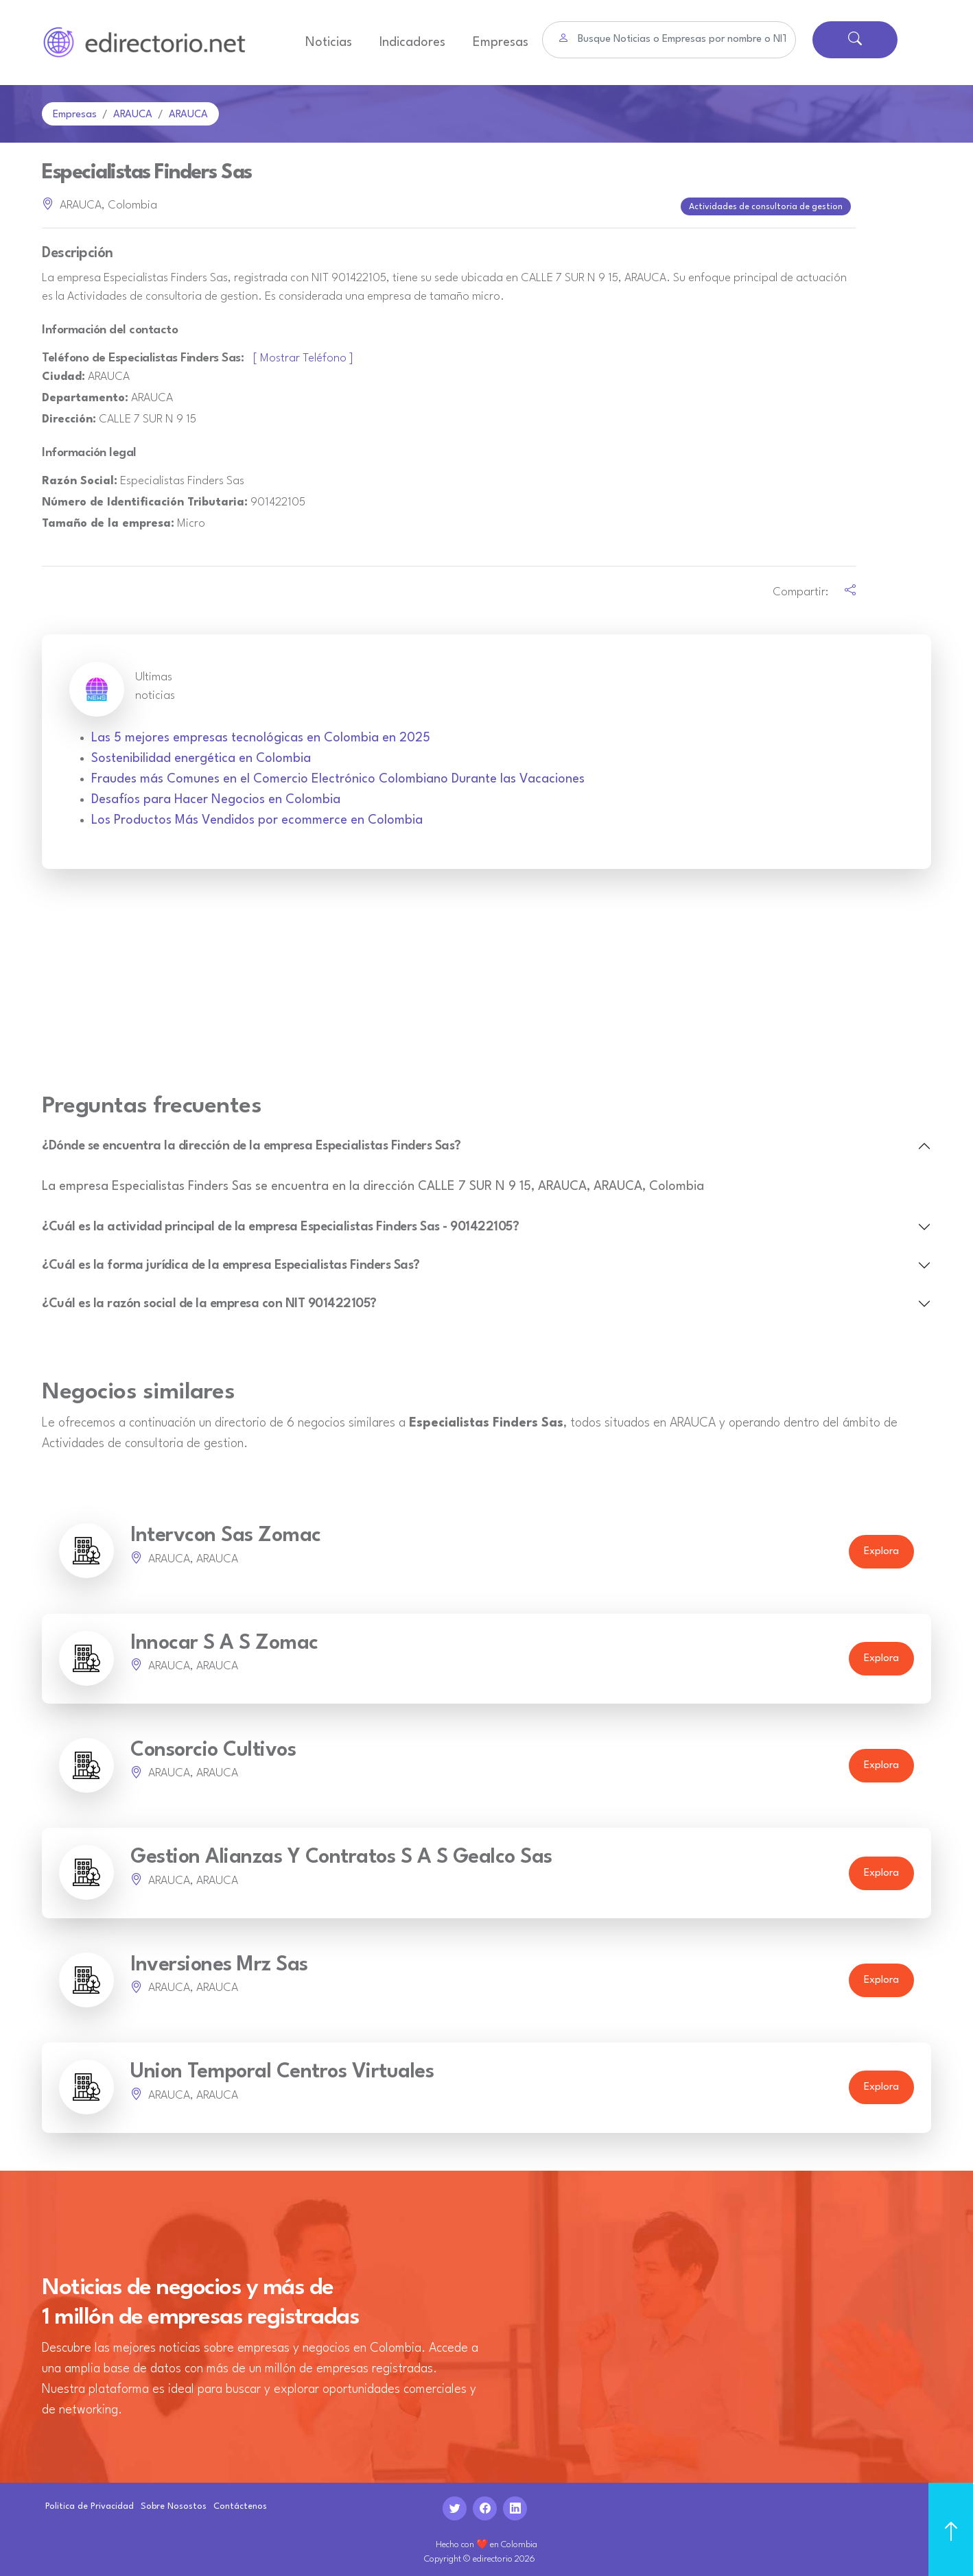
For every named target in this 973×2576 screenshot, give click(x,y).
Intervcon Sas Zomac (225, 1532)
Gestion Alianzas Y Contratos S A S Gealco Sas (341, 1853)
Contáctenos (240, 2502)
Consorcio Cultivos (213, 1746)
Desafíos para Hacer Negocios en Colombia (215, 795)
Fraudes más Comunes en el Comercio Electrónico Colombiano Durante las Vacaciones (338, 775)
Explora (881, 1547)
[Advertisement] (486, 985)
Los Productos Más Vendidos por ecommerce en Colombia (257, 816)
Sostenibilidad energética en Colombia (201, 754)
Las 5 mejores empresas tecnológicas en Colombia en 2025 (260, 734)
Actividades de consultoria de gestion (767, 204)
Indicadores (412, 42)
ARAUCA (132, 115)
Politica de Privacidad (89, 2502)
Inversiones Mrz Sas (219, 1961)
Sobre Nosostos (174, 2502)
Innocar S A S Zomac (224, 1639)
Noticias (328, 42)
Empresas (500, 42)
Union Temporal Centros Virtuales (282, 2068)
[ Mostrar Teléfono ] (303, 354)
